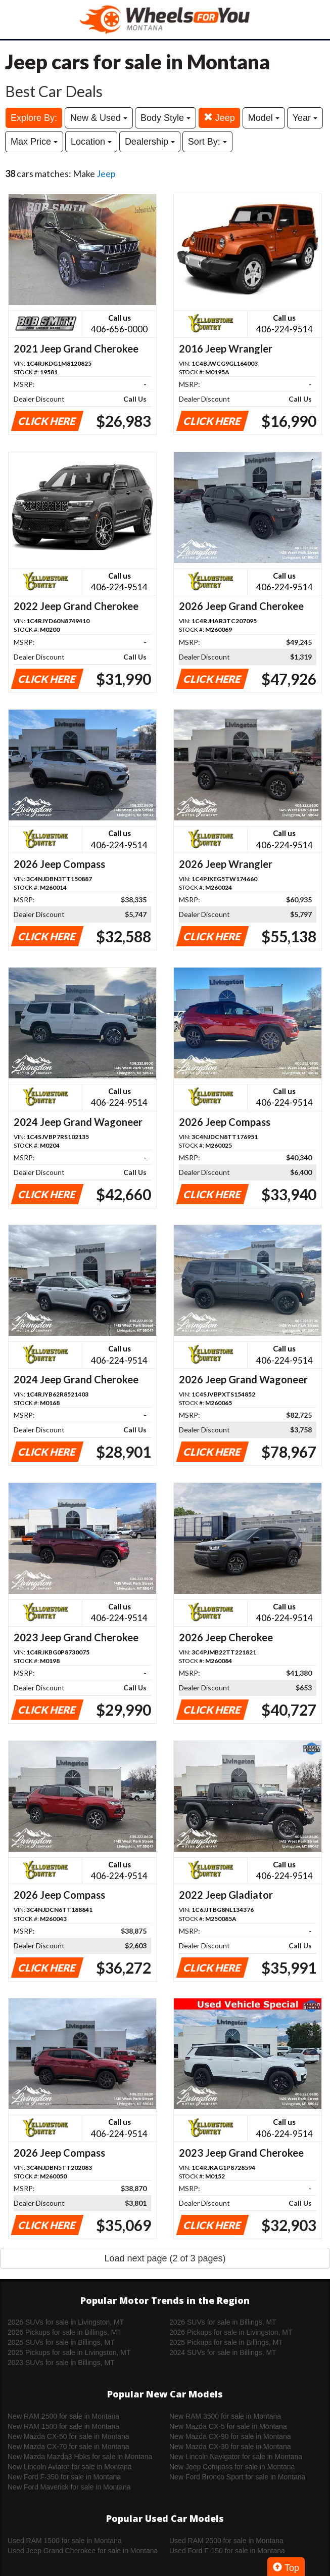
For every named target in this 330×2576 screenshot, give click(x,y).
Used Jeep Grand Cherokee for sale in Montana (83, 2551)
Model (263, 118)
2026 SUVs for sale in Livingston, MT (66, 2322)
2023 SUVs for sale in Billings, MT (61, 2363)
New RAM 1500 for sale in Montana (63, 2426)
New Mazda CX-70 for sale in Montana (68, 2446)
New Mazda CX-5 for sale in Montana (228, 2426)
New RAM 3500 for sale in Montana (225, 2416)
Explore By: (34, 118)
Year (305, 118)
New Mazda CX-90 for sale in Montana (230, 2436)
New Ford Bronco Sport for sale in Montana (237, 2477)
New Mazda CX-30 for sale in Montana (230, 2446)
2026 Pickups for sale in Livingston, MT (231, 2332)
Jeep (219, 117)
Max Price (34, 142)
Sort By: (207, 142)
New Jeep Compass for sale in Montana (232, 2467)
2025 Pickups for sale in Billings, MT (226, 2342)
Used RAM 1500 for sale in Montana (65, 2541)
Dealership (150, 142)
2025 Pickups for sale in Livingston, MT (69, 2352)
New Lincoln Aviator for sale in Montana (70, 2467)
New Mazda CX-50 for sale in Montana (68, 2436)
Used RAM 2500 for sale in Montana (226, 2541)
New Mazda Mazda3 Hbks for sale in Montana (80, 2457)
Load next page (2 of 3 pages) (164, 2258)
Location (91, 142)
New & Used (98, 118)
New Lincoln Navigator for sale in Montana (235, 2457)
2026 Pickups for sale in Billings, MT (64, 2332)
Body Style (165, 118)
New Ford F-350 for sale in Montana (64, 2477)
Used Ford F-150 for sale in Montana (227, 2551)
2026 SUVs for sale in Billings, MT (222, 2322)
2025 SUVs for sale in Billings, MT (61, 2342)
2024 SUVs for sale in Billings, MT (222, 2352)
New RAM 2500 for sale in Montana (63, 2416)
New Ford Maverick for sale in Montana (69, 2487)
